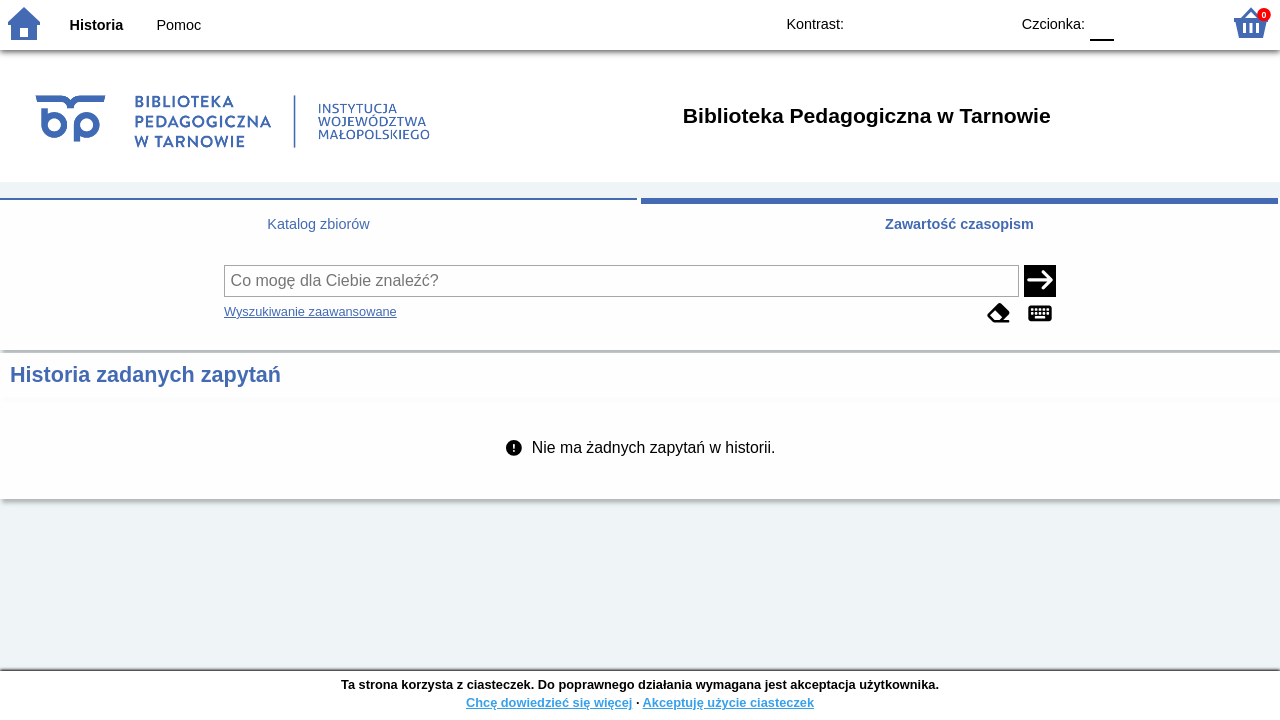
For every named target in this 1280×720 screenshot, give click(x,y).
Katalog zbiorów (318, 224)
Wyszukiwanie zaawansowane (310, 311)
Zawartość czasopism (959, 224)
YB (947, 22)
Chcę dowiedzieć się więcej (549, 702)
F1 (1136, 22)
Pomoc (178, 25)
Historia (97, 25)
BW (907, 22)
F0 (1101, 22)
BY (987, 22)
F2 (1182, 22)
